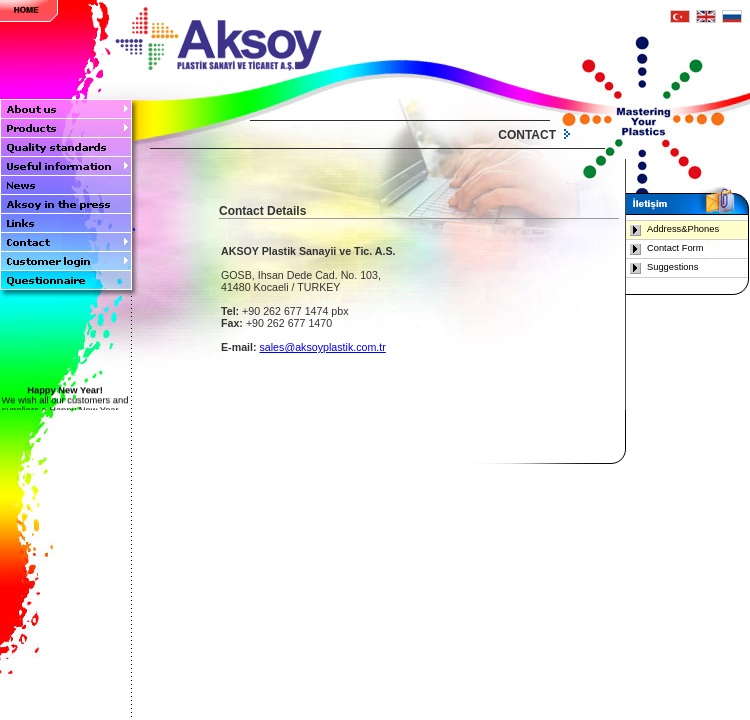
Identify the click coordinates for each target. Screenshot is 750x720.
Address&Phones (683, 229)
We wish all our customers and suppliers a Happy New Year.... (64, 404)
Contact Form (675, 248)
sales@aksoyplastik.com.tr (323, 347)
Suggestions (672, 267)
